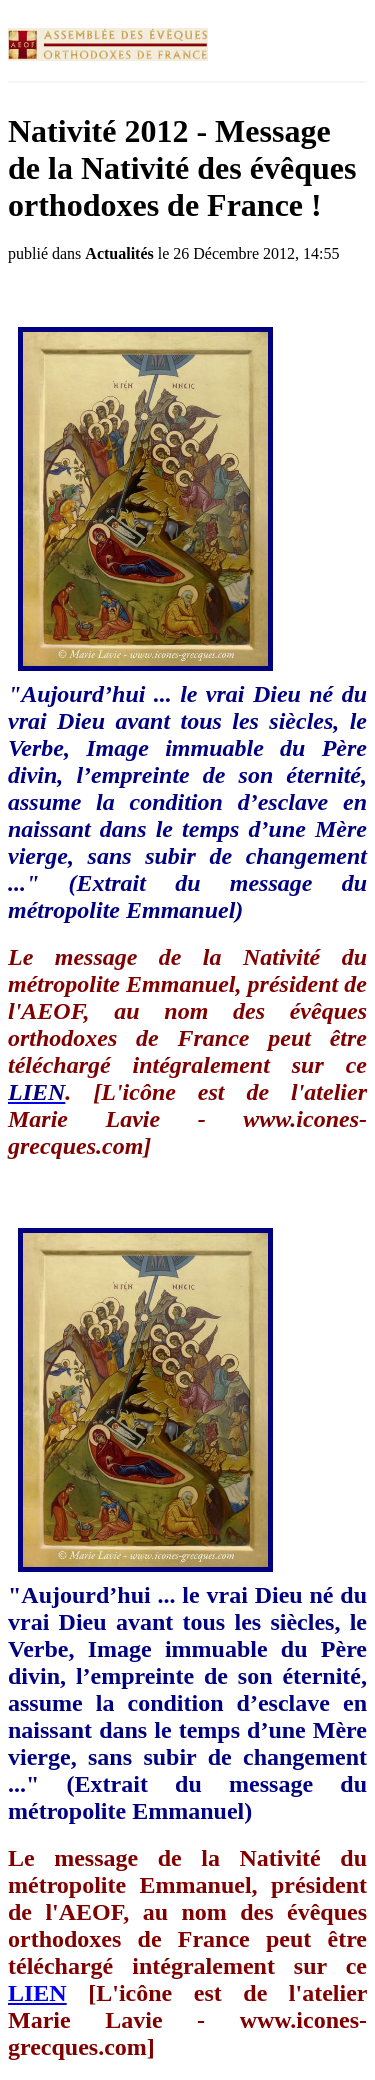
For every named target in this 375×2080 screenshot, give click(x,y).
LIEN (37, 1993)
